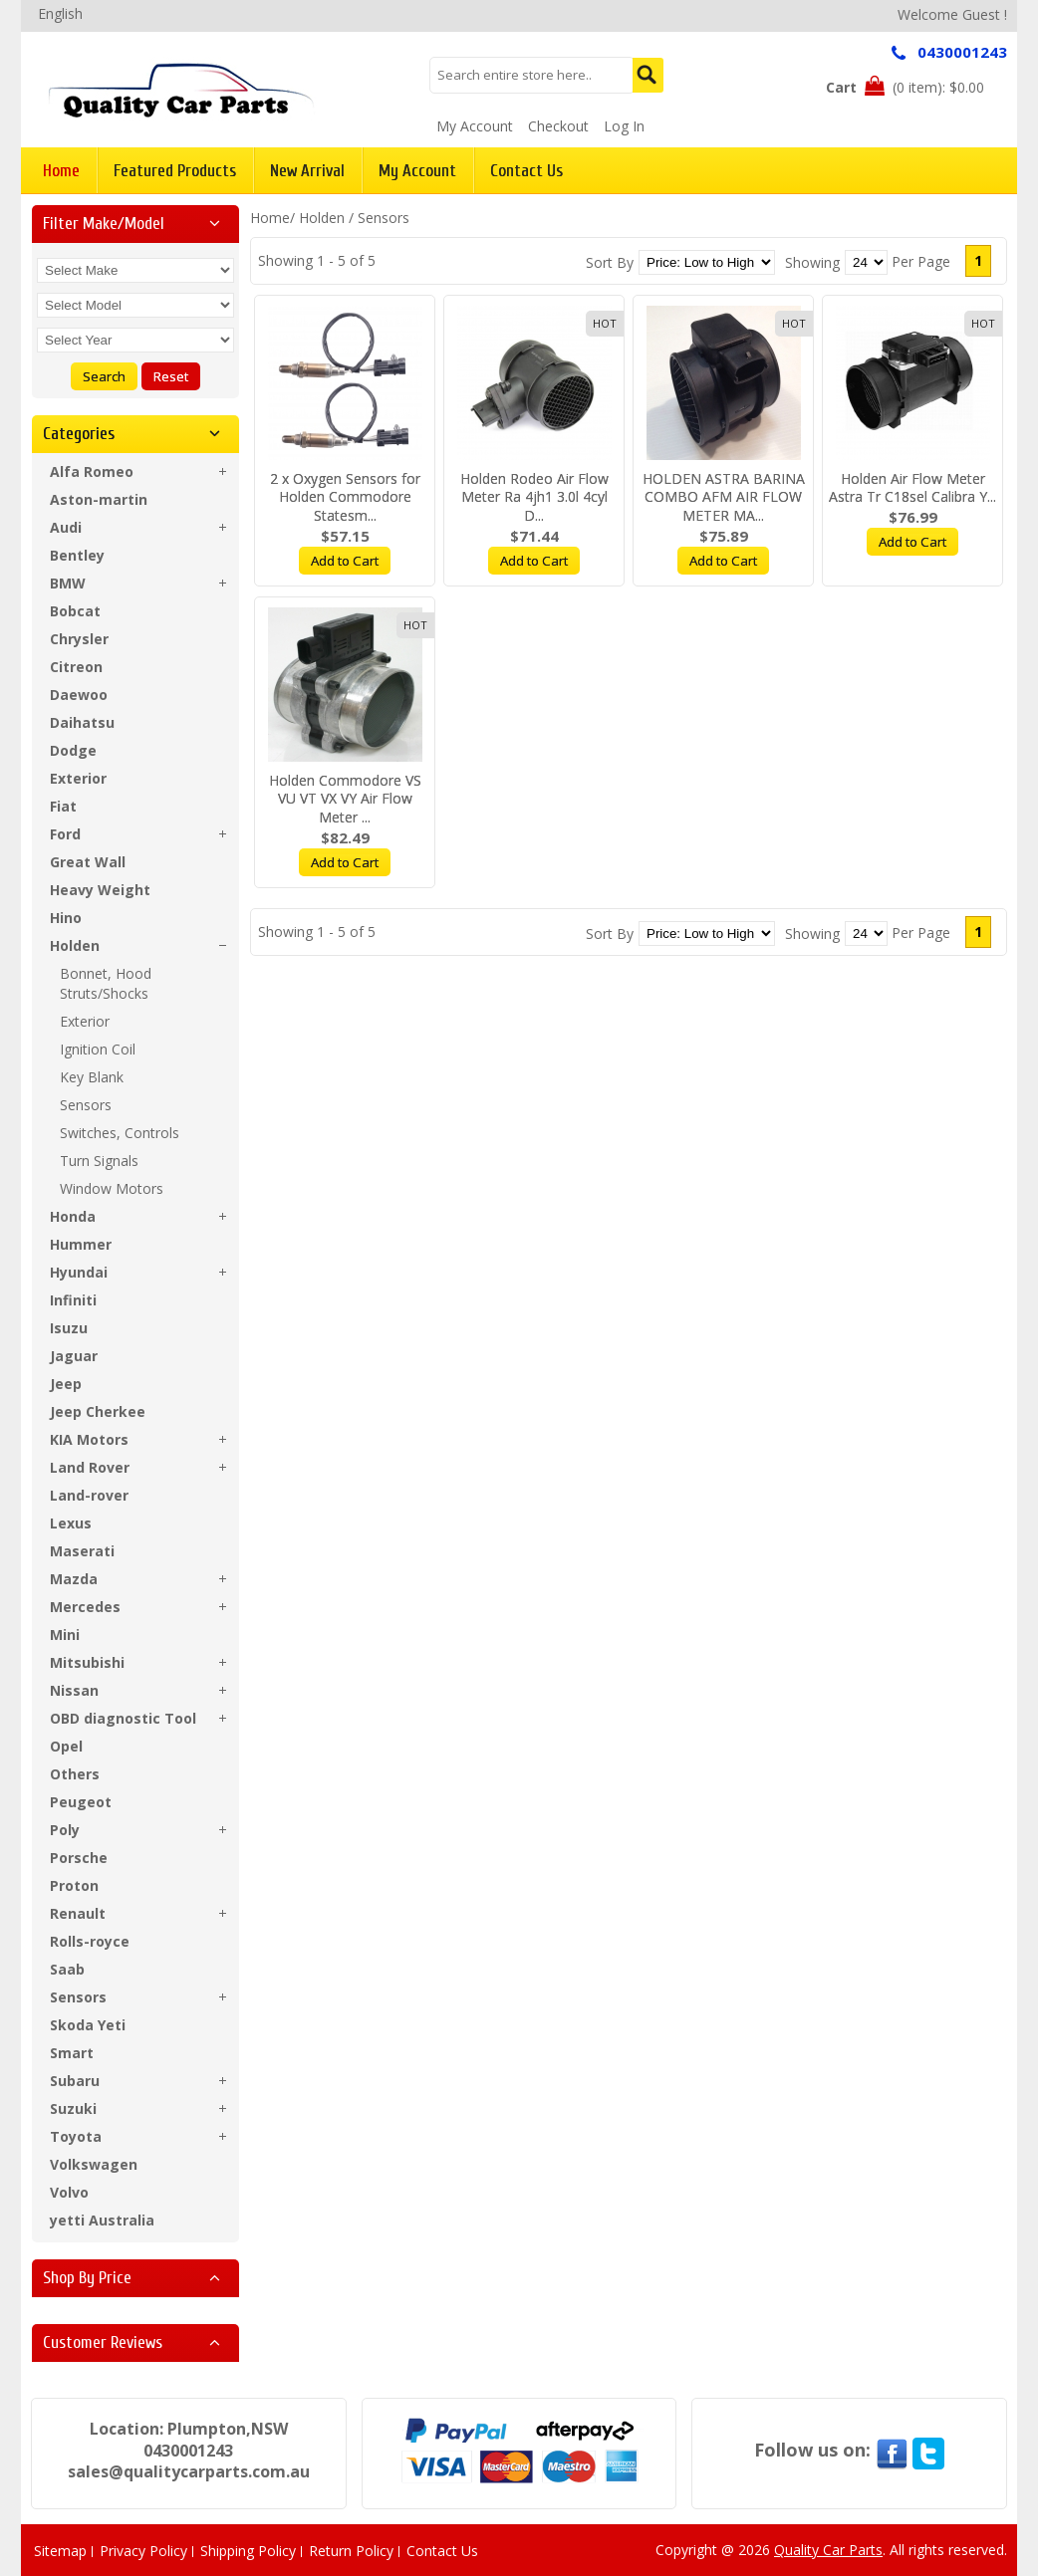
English (60, 13)
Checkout (558, 126)
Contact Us (442, 2550)
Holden (322, 217)
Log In (624, 126)
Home (270, 217)
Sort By (610, 262)
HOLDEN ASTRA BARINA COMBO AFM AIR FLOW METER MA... (724, 497)
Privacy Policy (143, 2550)
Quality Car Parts (828, 2549)
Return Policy (351, 2550)
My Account (474, 126)
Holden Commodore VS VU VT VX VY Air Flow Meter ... (345, 799)
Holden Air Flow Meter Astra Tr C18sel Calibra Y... (912, 488)
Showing (812, 262)
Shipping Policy (248, 2550)
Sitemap (60, 2550)
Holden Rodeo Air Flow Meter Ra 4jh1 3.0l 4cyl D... (534, 497)
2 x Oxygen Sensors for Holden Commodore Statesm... (345, 497)
